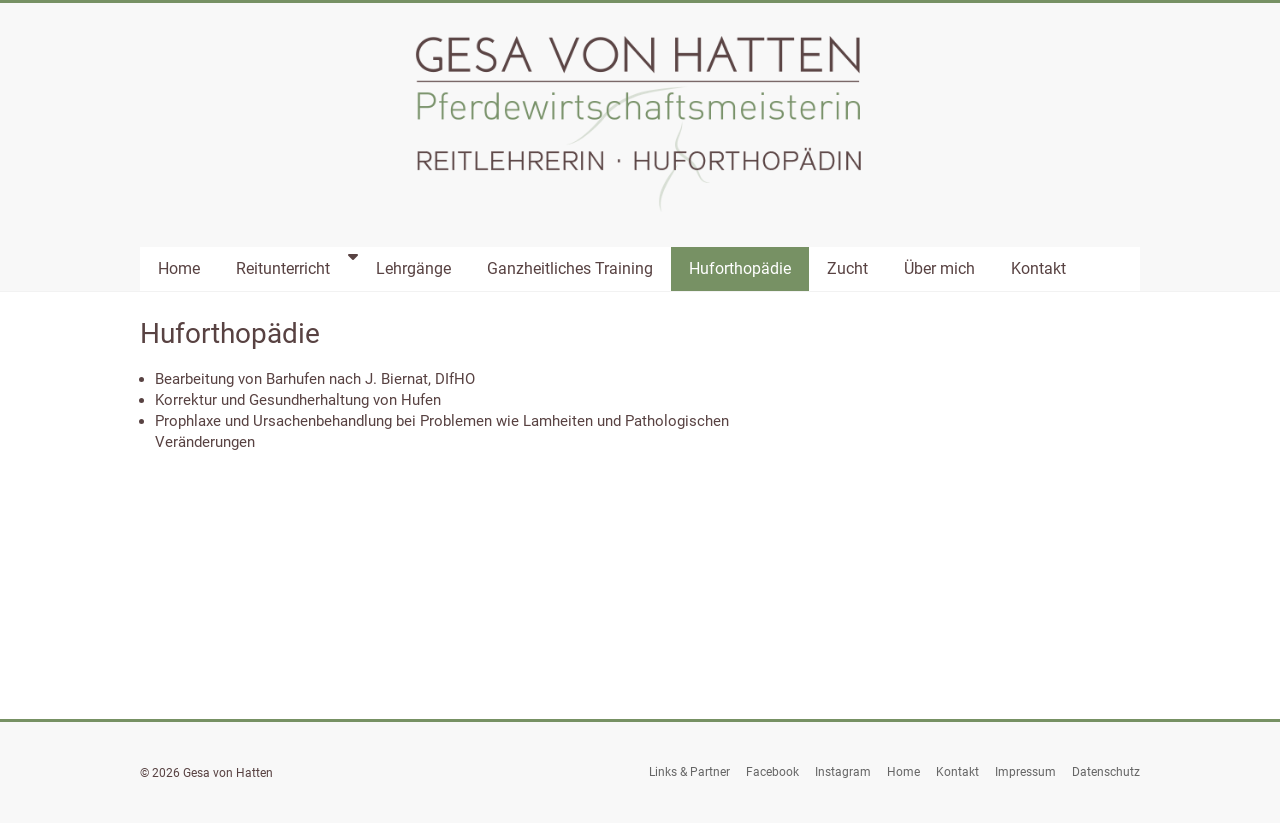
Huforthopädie (740, 268)
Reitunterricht (283, 268)
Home (179, 268)
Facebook (772, 772)
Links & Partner (689, 772)
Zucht (847, 268)
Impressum (1025, 772)
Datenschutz (1106, 772)
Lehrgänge (413, 268)
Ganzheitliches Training (570, 268)
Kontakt (1038, 268)
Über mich (939, 268)
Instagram (843, 772)
